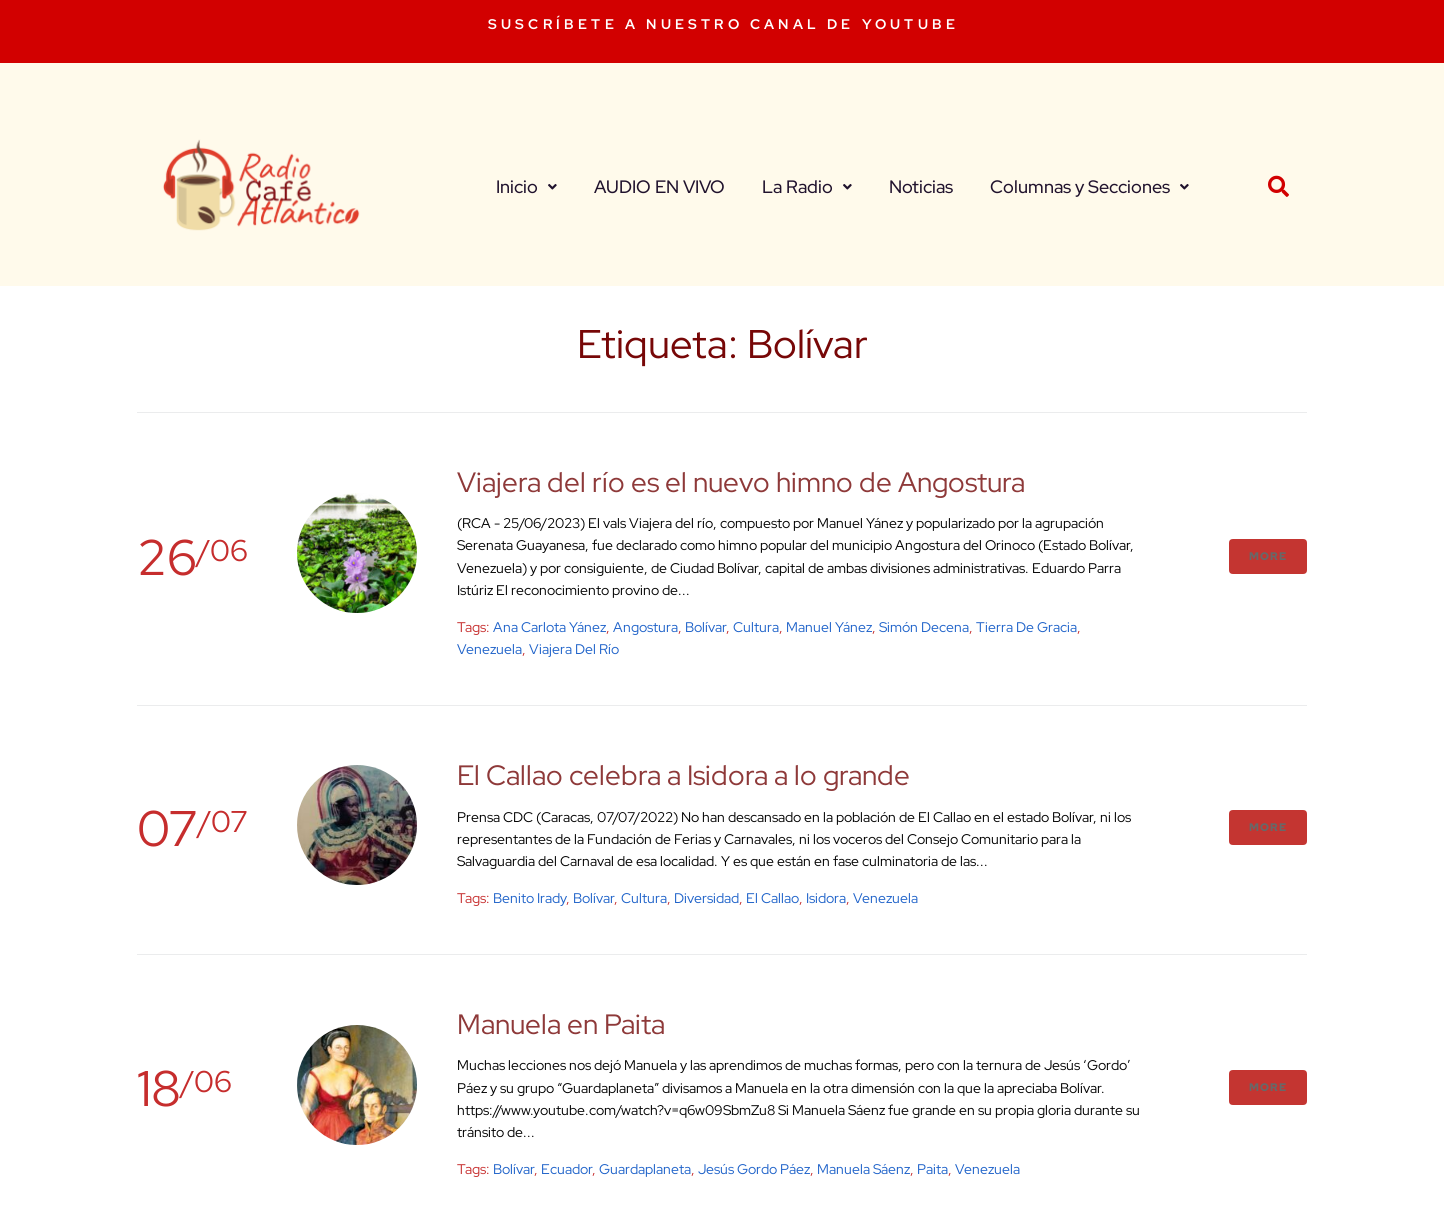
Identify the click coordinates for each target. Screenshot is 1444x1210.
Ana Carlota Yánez (549, 627)
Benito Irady (529, 898)
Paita (932, 1169)
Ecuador (566, 1169)
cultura (756, 627)
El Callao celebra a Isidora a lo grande (683, 775)
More (1268, 556)
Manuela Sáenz (863, 1169)
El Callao (772, 898)
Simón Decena (924, 627)
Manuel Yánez (829, 627)
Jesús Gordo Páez (754, 1169)
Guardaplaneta (645, 1169)
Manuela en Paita (561, 1024)
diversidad (706, 898)
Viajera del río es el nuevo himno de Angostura (741, 482)
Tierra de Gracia (1026, 627)
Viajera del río (574, 649)
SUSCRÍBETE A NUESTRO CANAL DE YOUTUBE (723, 24)
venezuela (489, 649)
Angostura (645, 627)
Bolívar (705, 627)
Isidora (826, 898)
